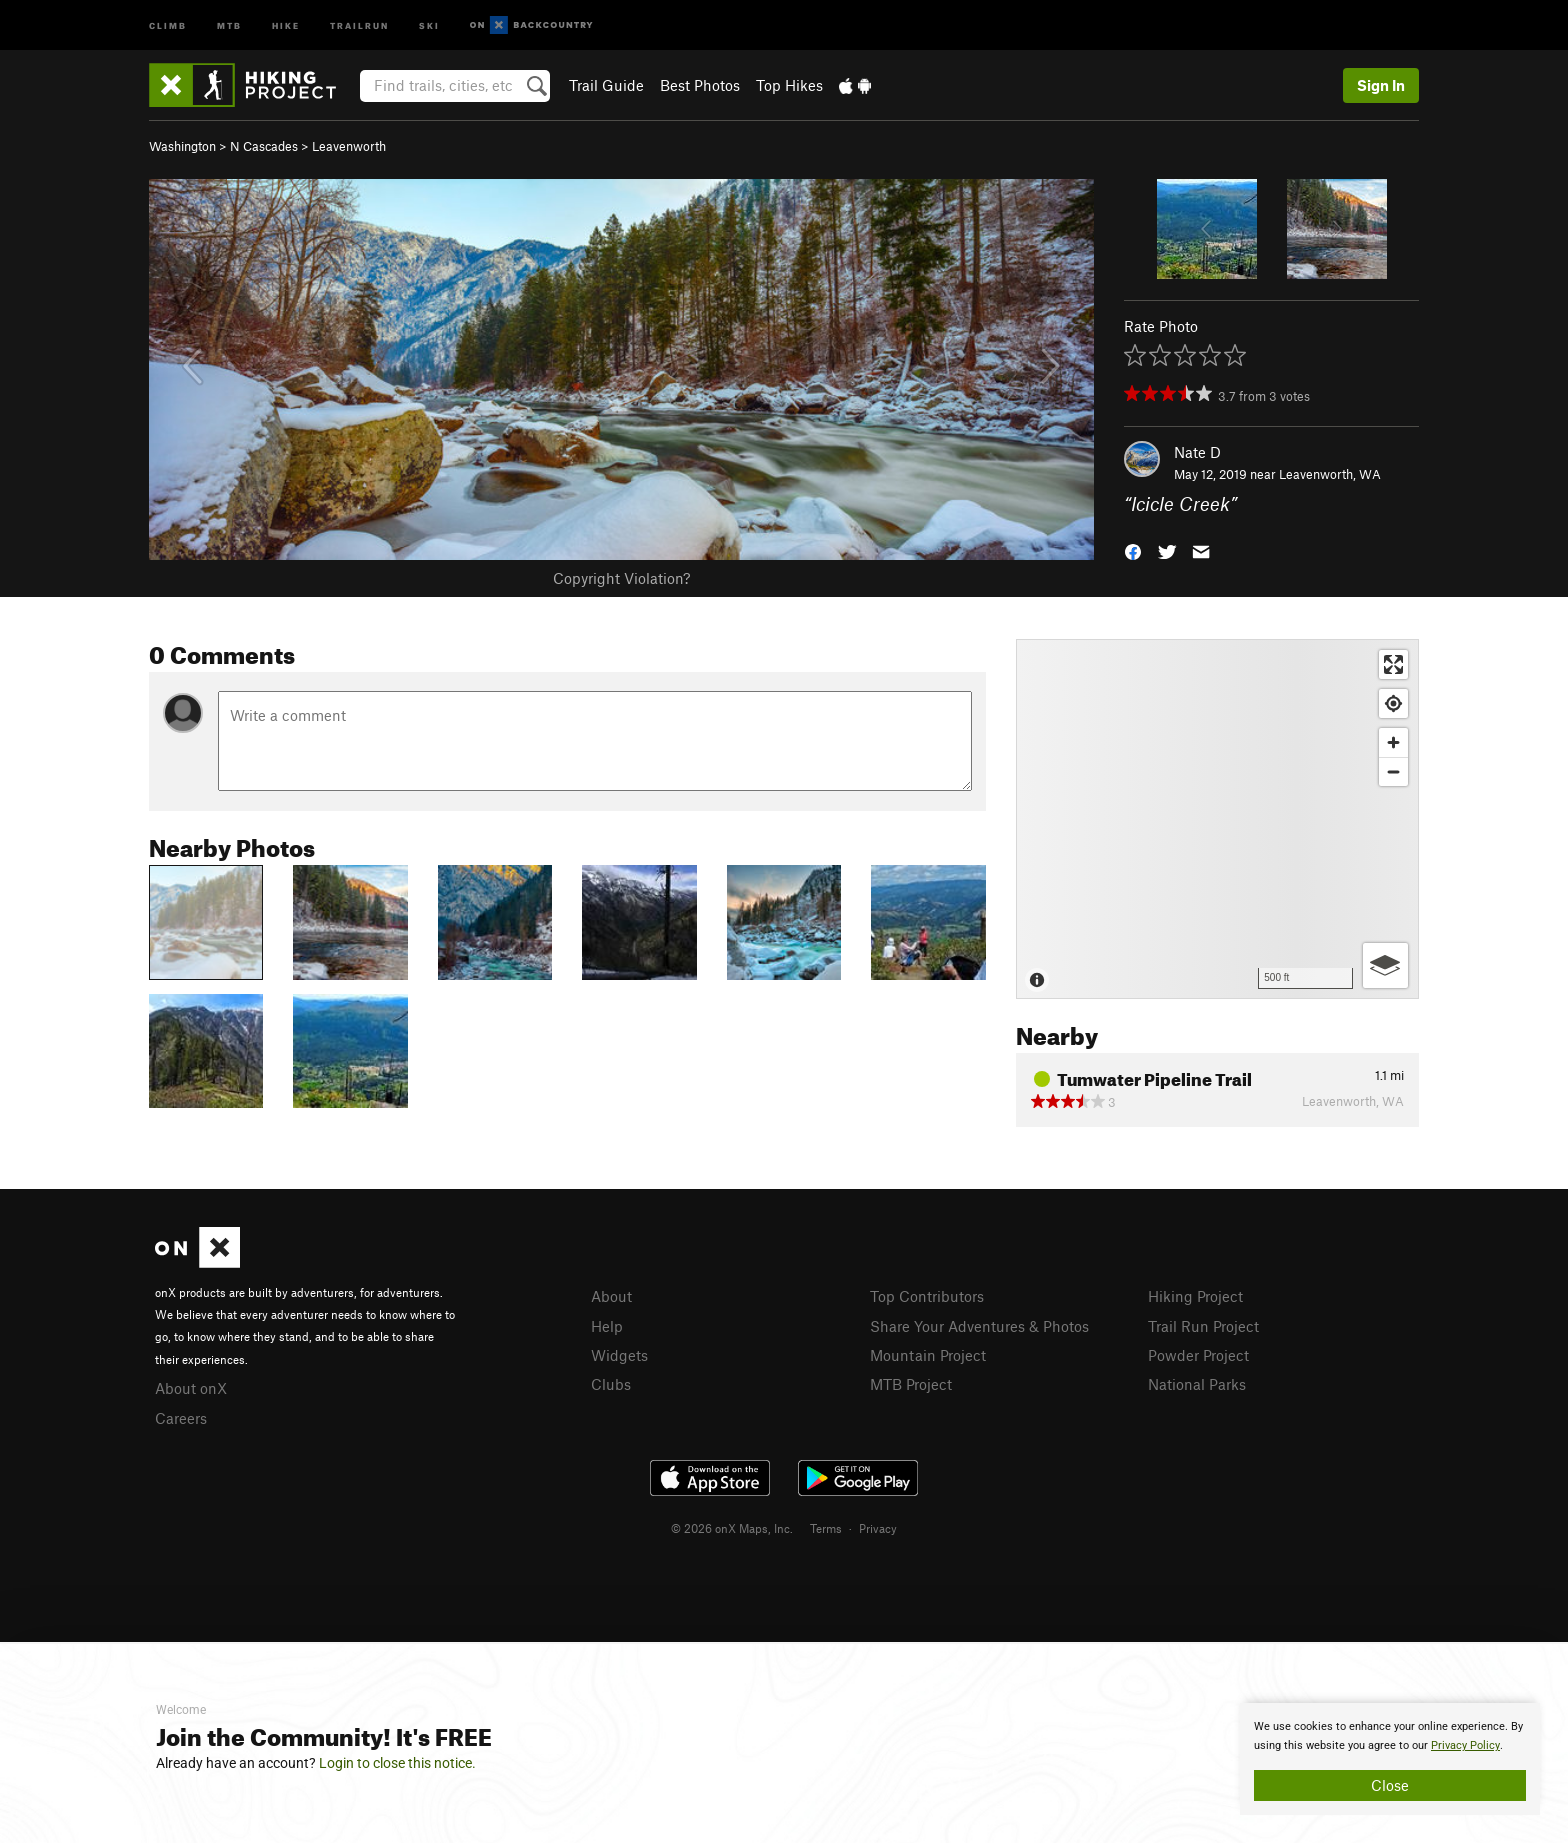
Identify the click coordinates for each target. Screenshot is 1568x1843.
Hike (286, 24)
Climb (168, 24)
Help (607, 1326)
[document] (1390, 1759)
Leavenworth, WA (1330, 474)
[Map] (1217, 819)
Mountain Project (928, 1355)
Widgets (619, 1355)
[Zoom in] (1393, 742)
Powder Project (1198, 1355)
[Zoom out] (1393, 771)
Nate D (1197, 452)
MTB (229, 24)
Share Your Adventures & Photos (979, 1326)
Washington (182, 146)
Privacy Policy (1465, 1745)
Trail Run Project (1203, 1326)
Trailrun (359, 24)
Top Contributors (927, 1296)
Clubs (611, 1384)
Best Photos (700, 85)
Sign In (1381, 85)
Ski (429, 24)
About (611, 1296)
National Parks (1197, 1384)
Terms (826, 1528)
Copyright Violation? (621, 578)
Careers (181, 1418)
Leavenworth (349, 146)
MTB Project (911, 1384)
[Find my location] (1393, 703)
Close (1390, 1785)
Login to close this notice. (397, 1763)
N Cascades (264, 146)
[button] (1133, 550)
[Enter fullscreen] (1393, 664)
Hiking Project (1195, 1296)
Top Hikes (789, 85)
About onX (191, 1388)
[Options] (1385, 965)
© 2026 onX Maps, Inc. (732, 1528)
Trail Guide (606, 85)
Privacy (878, 1528)
